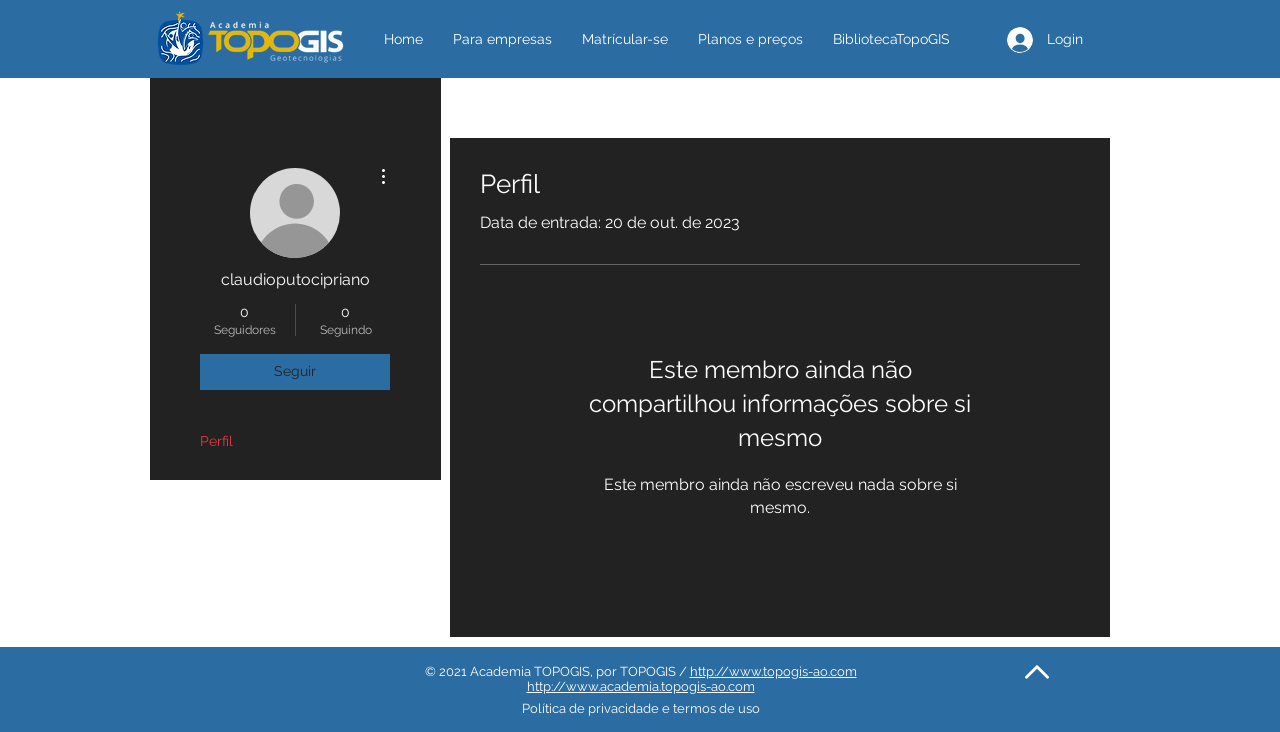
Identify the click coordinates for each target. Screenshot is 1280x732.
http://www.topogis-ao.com (773, 671)
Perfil (216, 441)
